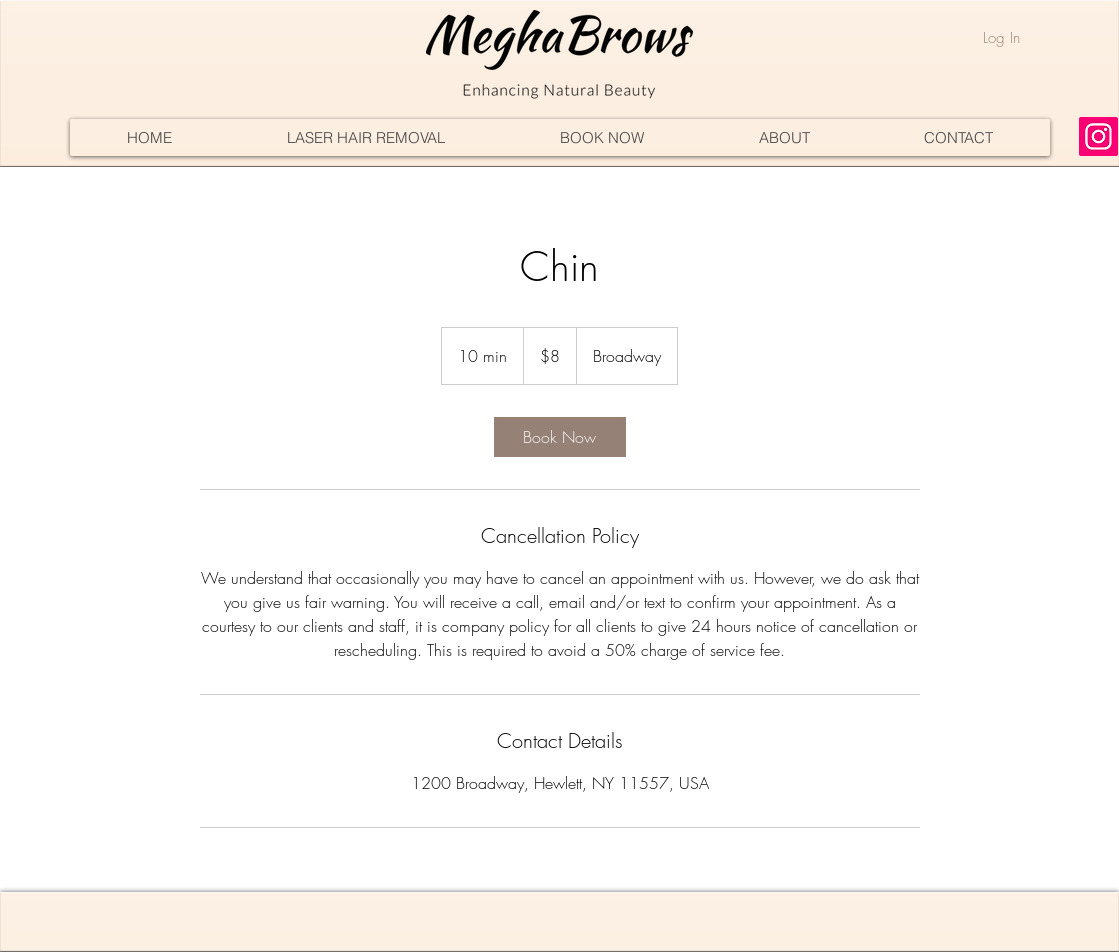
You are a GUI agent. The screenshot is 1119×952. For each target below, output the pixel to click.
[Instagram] (1098, 136)
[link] (560, 437)
